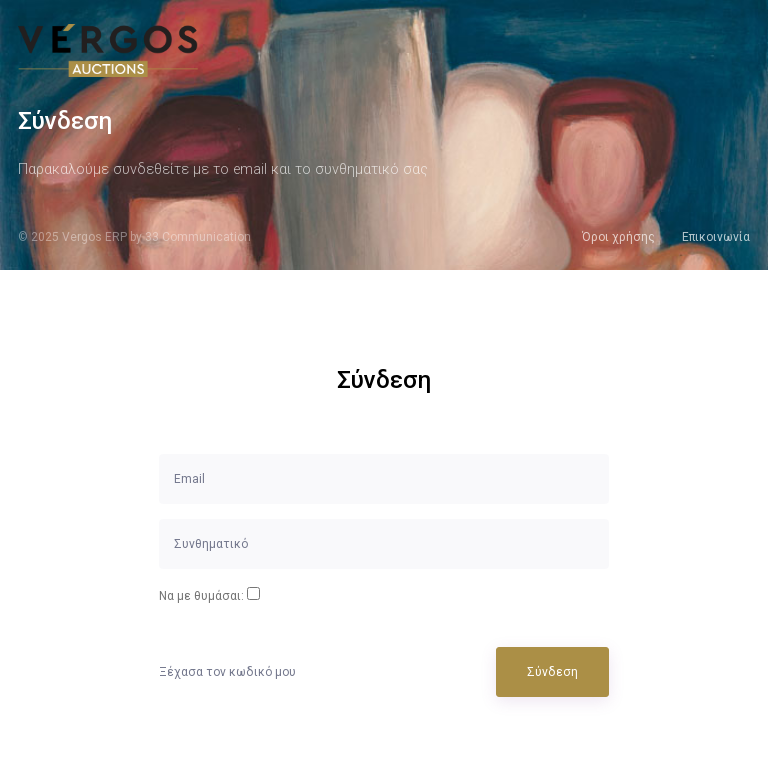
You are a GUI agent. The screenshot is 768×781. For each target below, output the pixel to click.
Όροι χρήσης (618, 237)
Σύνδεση (552, 672)
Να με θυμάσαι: (201, 596)
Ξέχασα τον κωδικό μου (227, 672)
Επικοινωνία (716, 237)
